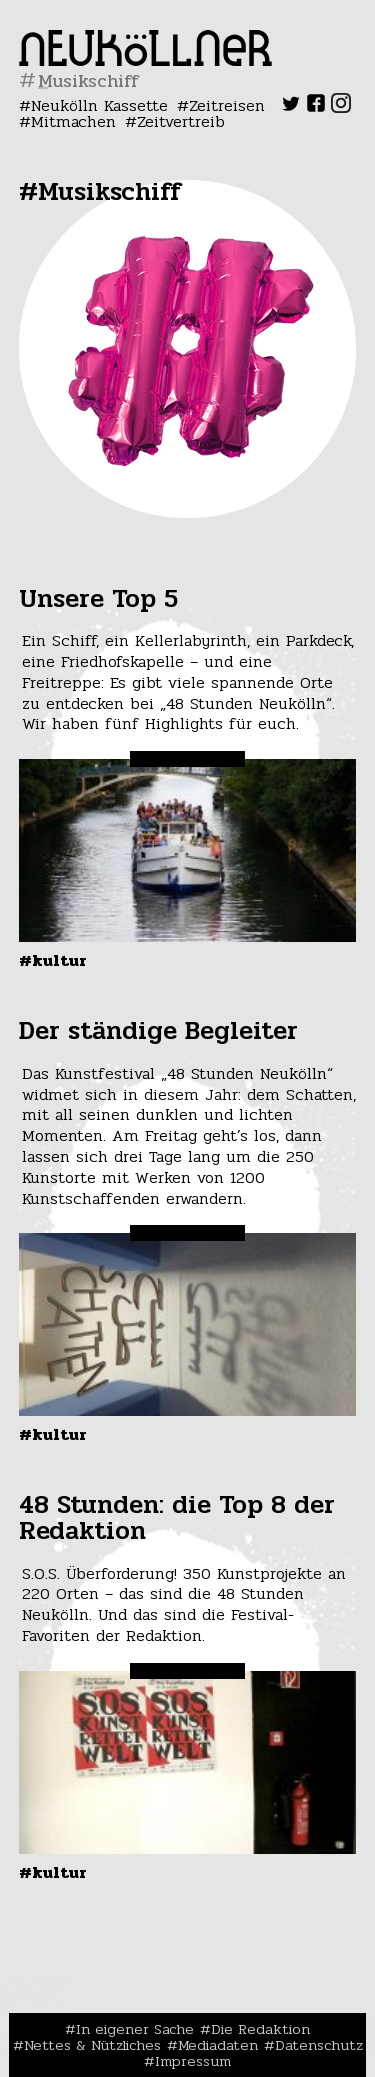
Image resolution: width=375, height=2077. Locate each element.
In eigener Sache (135, 2029)
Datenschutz (319, 2045)
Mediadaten (218, 2045)
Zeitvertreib (181, 121)
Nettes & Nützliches (92, 2045)
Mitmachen (73, 121)
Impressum (193, 2061)
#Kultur (53, 960)
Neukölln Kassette (99, 105)
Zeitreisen (227, 105)
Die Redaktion (260, 2029)
